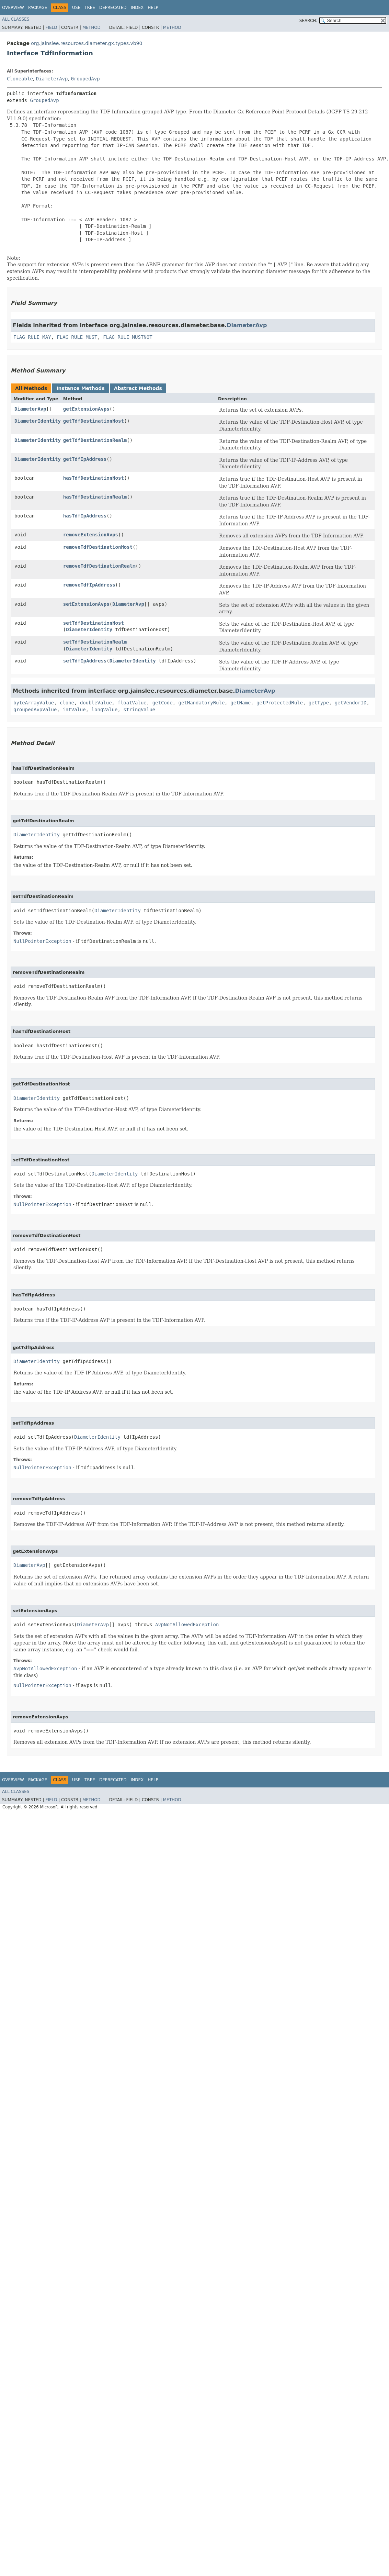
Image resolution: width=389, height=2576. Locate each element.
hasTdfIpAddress (84, 515)
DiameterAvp (52, 78)
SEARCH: (308, 20)
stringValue (139, 709)
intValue (73, 709)
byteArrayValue (33, 702)
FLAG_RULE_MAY (32, 337)
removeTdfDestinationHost (98, 547)
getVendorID (351, 702)
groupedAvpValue (35, 709)
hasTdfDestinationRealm (95, 497)
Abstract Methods (138, 388)
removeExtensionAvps (90, 534)
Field (51, 27)
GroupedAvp (85, 78)
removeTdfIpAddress (89, 585)
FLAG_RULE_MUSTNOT (127, 337)
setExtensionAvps (86, 604)
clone (67, 702)
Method (91, 27)
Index (137, 7)
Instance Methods (80, 388)
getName (240, 702)
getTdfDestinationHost (93, 421)
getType (319, 702)
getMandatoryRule (202, 702)
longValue (105, 709)
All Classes (15, 19)
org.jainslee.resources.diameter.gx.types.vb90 (86, 43)
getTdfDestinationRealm (95, 440)
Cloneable (20, 78)
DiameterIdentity (37, 421)
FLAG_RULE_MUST (77, 337)
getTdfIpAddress (84, 459)
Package (37, 7)
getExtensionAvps (86, 409)
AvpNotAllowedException (187, 1624)
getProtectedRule (279, 702)
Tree (89, 7)
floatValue (131, 702)
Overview (13, 7)
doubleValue (96, 702)
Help (153, 7)
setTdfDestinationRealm (95, 642)
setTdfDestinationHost (93, 623)
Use (76, 7)
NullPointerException (42, 941)
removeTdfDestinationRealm (99, 566)
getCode (162, 702)
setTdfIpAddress (84, 660)
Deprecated (113, 7)
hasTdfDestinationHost (93, 478)
